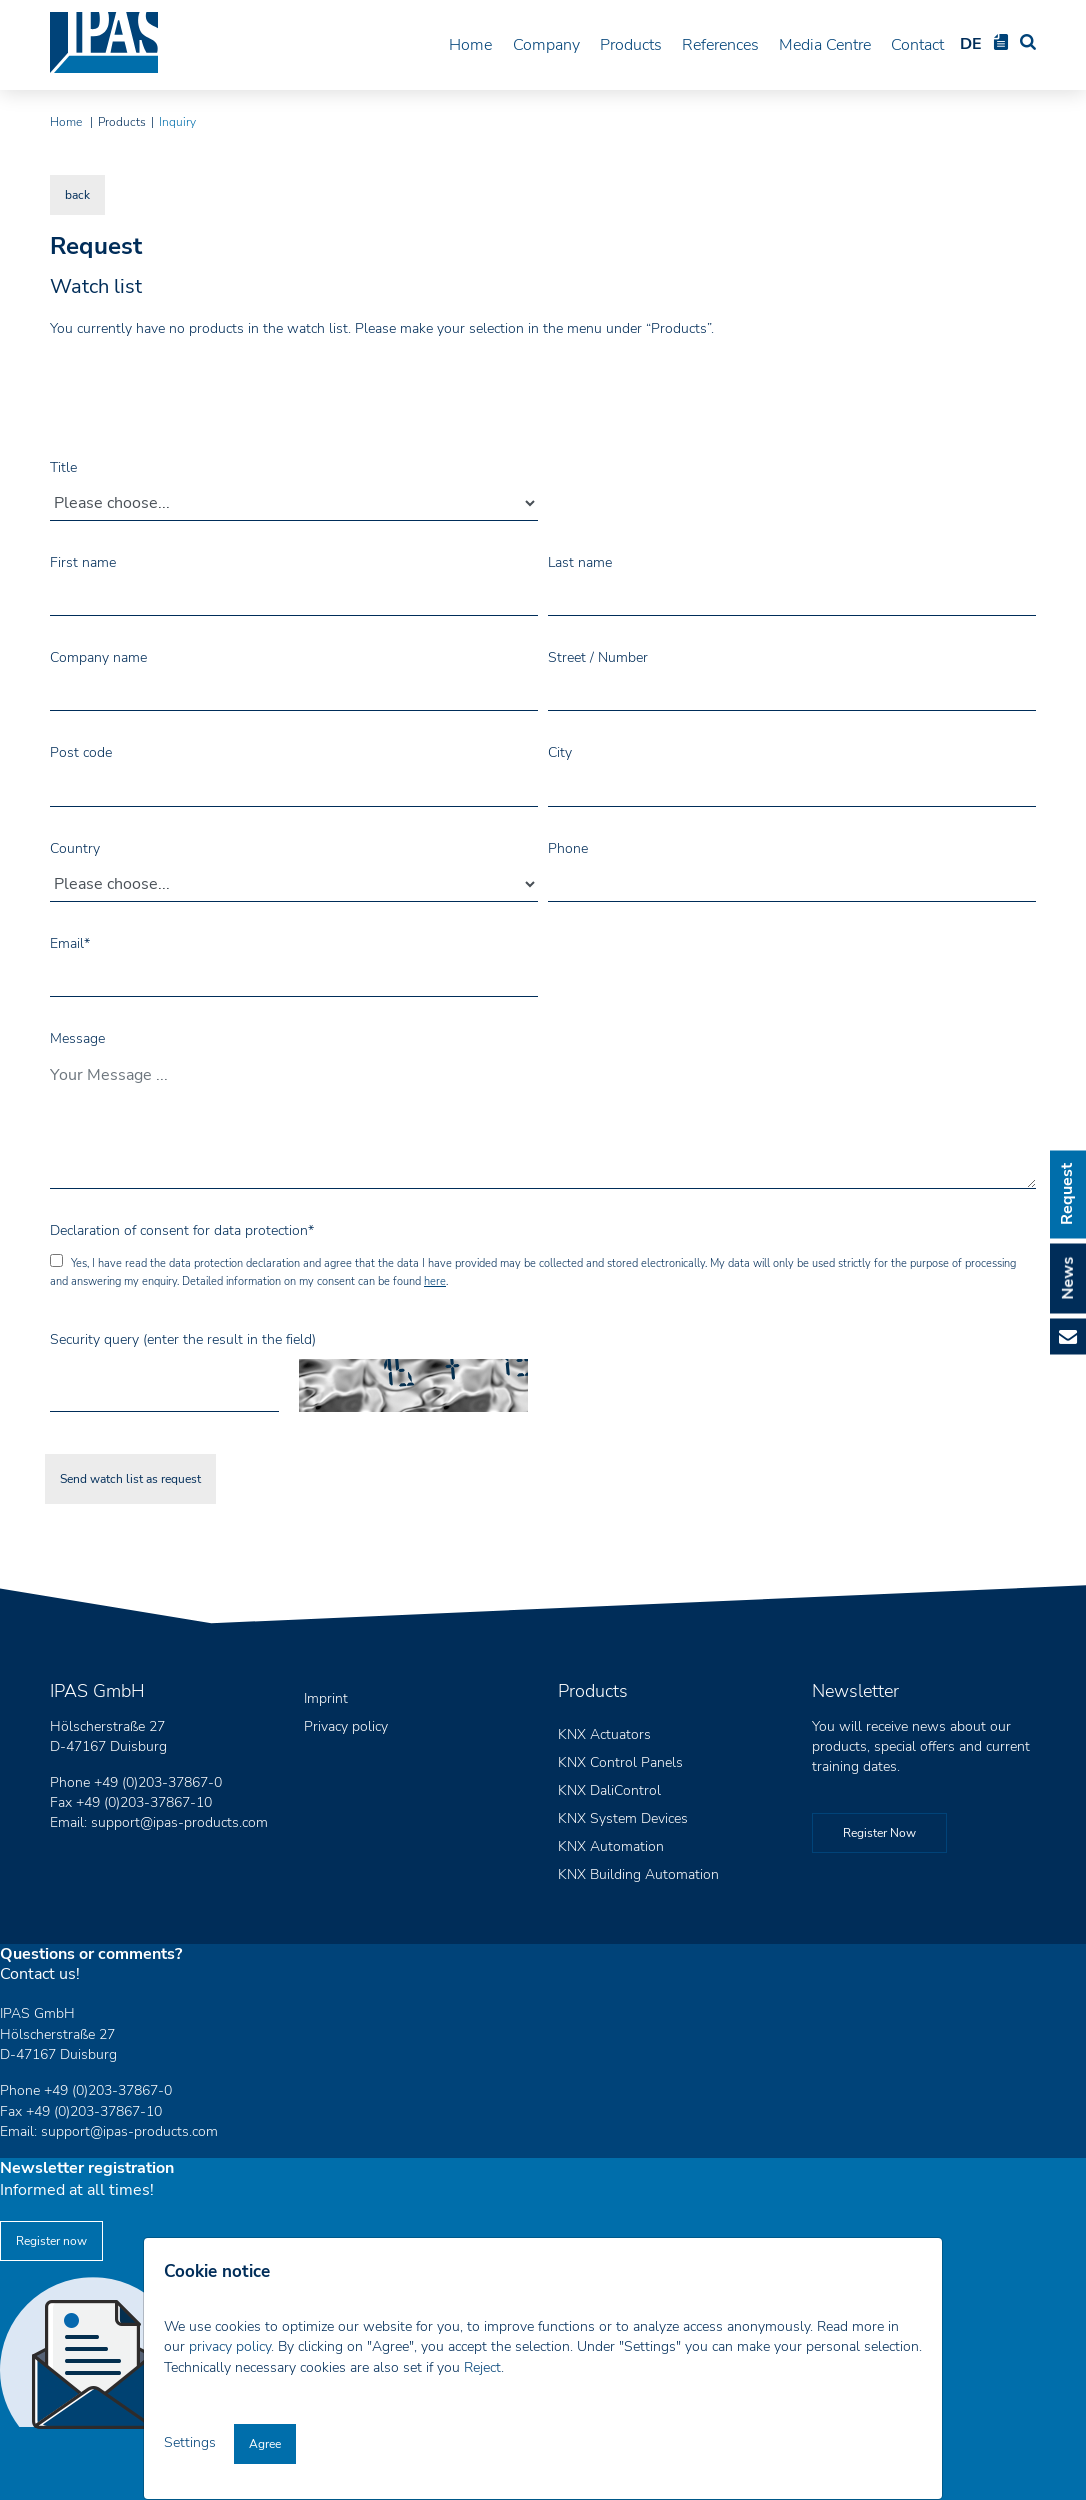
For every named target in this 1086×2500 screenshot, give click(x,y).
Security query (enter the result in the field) (183, 1339)
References (718, 44)
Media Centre (824, 44)
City (560, 752)
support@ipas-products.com (179, 1822)
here (435, 1281)
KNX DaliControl (609, 1790)
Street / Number (598, 657)
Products (627, 44)
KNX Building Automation (638, 1874)
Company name (98, 657)
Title (63, 466)
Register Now (879, 1833)
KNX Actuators (604, 1734)
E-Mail (1068, 1337)
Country (75, 848)
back (77, 195)
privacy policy (230, 2346)
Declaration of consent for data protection (182, 1230)
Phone (568, 848)
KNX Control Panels (620, 1762)
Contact (918, 44)
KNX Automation (611, 1846)
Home (465, 44)
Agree (265, 2444)
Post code (81, 752)
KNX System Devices (623, 1818)
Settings (192, 2442)
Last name (580, 562)
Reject (482, 2367)
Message (77, 1038)
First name (83, 562)
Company (541, 44)
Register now (51, 2241)
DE (972, 44)
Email (70, 943)
